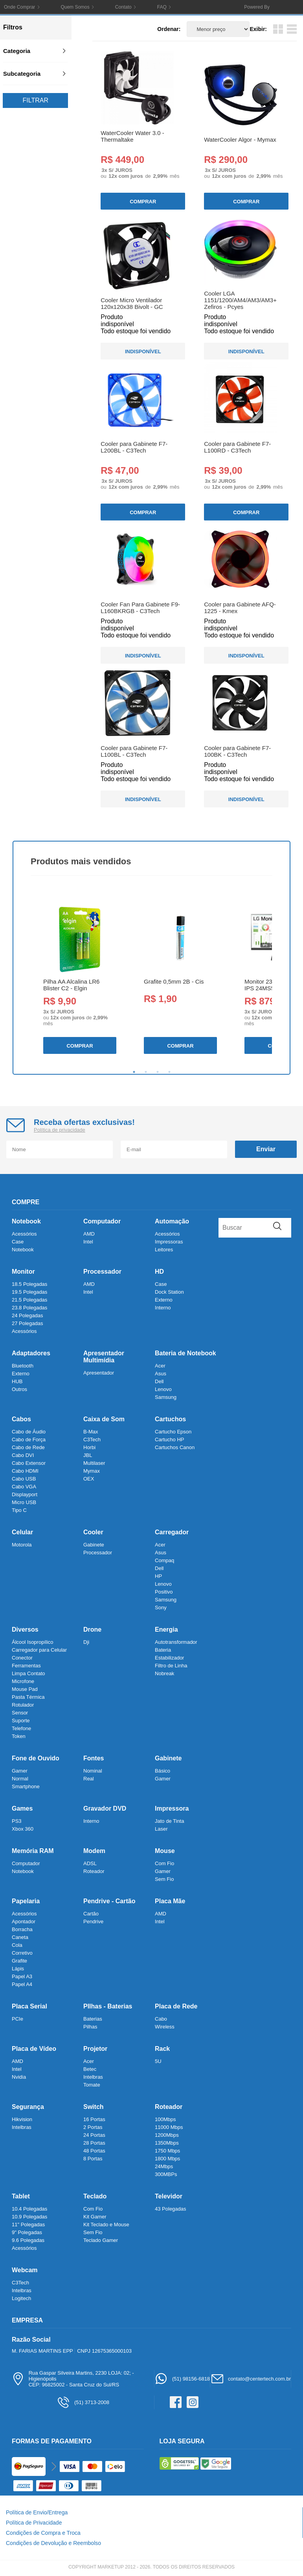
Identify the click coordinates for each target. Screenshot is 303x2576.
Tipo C (19, 1510)
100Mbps (165, 2119)
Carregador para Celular (39, 1650)
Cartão (91, 1914)
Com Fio (164, 1863)
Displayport (24, 1494)
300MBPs (166, 2174)
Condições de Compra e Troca (43, 2533)
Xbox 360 (22, 1829)
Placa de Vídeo (34, 2048)
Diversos (25, 1629)
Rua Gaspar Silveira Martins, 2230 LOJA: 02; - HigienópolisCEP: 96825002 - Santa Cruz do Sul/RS (73, 2379)
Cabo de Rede (28, 1447)
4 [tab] (169, 1072)
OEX (88, 1479)
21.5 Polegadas (29, 1300)
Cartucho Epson (173, 1432)
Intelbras (93, 2077)
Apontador (23, 1921)
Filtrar (35, 100)
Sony (161, 1607)
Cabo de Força (29, 1439)
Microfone (23, 1681)
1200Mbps (167, 2135)
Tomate (91, 2085)
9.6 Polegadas (28, 2240)
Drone (92, 1629)
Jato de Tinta (169, 1821)
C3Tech (92, 1439)
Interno (163, 1308)
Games (22, 1808)
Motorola (22, 1545)
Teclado (95, 2196)
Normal (20, 1779)
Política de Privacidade (34, 2522)
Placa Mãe (170, 1901)
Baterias (92, 2019)
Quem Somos (75, 7)
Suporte (21, 1720)
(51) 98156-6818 (182, 2379)
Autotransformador (176, 1642)
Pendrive (93, 1921)
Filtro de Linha (171, 1666)
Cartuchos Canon (175, 1447)
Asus (160, 1374)
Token (19, 1736)
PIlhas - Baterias (107, 2006)
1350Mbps (167, 2143)
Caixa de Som (104, 1419)
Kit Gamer (95, 2217)
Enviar (265, 1149)
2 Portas (92, 2127)
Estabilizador (169, 1658)
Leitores (164, 1249)
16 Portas (94, 2119)
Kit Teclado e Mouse (106, 2224)
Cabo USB (24, 1479)
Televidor (168, 2196)
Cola (17, 1945)
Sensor (20, 1713)
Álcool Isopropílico (32, 1642)
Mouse (165, 1851)
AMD (89, 1234)
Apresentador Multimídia (103, 1357)
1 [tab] (134, 1072)
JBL (87, 1455)
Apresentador (98, 1373)
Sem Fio (164, 1879)
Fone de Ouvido (35, 1758)
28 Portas (94, 2143)
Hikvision (22, 2119)
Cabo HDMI (25, 1471)
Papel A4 (22, 1984)
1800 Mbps (167, 2159)
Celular (22, 1532)
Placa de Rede (176, 2006)
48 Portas (94, 2151)
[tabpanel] (79, 977)
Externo (164, 1300)
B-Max (90, 1432)
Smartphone (26, 1786)
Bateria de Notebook (185, 1353)
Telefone (21, 1728)
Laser (161, 1829)
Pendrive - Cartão (109, 1901)
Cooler (93, 1532)
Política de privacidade (59, 1130)
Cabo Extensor (29, 1463)
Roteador (93, 1871)
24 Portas (94, 2135)
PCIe (17, 2019)
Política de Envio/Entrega (37, 2512)
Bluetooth (22, 1366)
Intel (88, 1242)
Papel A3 (22, 1976)
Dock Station (169, 1292)
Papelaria (26, 1901)
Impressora (172, 1808)
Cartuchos (170, 1419)
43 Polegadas (170, 2209)
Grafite (19, 1961)
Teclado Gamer (100, 2240)
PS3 (17, 1821)
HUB (17, 1381)
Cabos (21, 1419)
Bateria (163, 1650)
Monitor (23, 1271)
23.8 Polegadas (29, 1308)
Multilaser (94, 1463)
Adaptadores (31, 1353)
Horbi (89, 1447)
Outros (19, 1389)
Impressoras (169, 1242)
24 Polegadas (27, 1315)
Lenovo (163, 1389)
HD (159, 1271)
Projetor (95, 2048)
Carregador (172, 1532)
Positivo (164, 1592)
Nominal (92, 1771)
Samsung (165, 1397)
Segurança (28, 2106)
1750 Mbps (167, 2151)
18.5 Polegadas (29, 1284)
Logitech (21, 2298)
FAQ (162, 7)
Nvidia (19, 2077)
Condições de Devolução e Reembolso (53, 2543)
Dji (86, 1642)
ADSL (90, 1863)
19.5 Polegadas (29, 1292)
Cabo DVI (23, 1455)
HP (158, 1576)
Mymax (91, 1471)
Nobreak (164, 1673)
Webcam (25, 2270)
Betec (89, 2069)
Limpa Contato (28, 1673)
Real (88, 1779)
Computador (102, 1221)
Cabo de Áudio (29, 1432)
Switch (93, 2106)
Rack (162, 2048)
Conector (22, 1658)
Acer (160, 1366)
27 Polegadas (27, 1323)
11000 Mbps (169, 2127)
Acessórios (24, 1234)
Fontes (93, 1758)
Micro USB (24, 1502)
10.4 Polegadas (29, 2209)
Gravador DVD (104, 1808)
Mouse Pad (25, 1689)
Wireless (164, 2027)
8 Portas (92, 2159)
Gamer (20, 1771)
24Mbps (164, 2166)
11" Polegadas (28, 2224)
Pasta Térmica (28, 1697)
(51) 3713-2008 (83, 2402)
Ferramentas (26, 1666)
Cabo (161, 2019)
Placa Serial (29, 2006)
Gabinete (93, 1545)
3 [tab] (158, 1072)
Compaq (164, 1560)
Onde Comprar (19, 7)
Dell (159, 1381)
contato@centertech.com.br (250, 2379)
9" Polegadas (27, 2232)
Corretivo (22, 1953)
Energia (166, 1629)
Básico (162, 1771)
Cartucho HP (169, 1439)
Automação (172, 1221)
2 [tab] (146, 1072)
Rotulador (23, 1705)
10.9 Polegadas (29, 2217)
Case (18, 1242)
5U (158, 2061)
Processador (102, 1271)
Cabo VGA (24, 1487)
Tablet (21, 2196)
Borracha (22, 1929)
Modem (94, 1851)
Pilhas (90, 2027)
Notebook (26, 1221)
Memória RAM (33, 1851)
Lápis (18, 1969)
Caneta (20, 1937)
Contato (123, 7)
